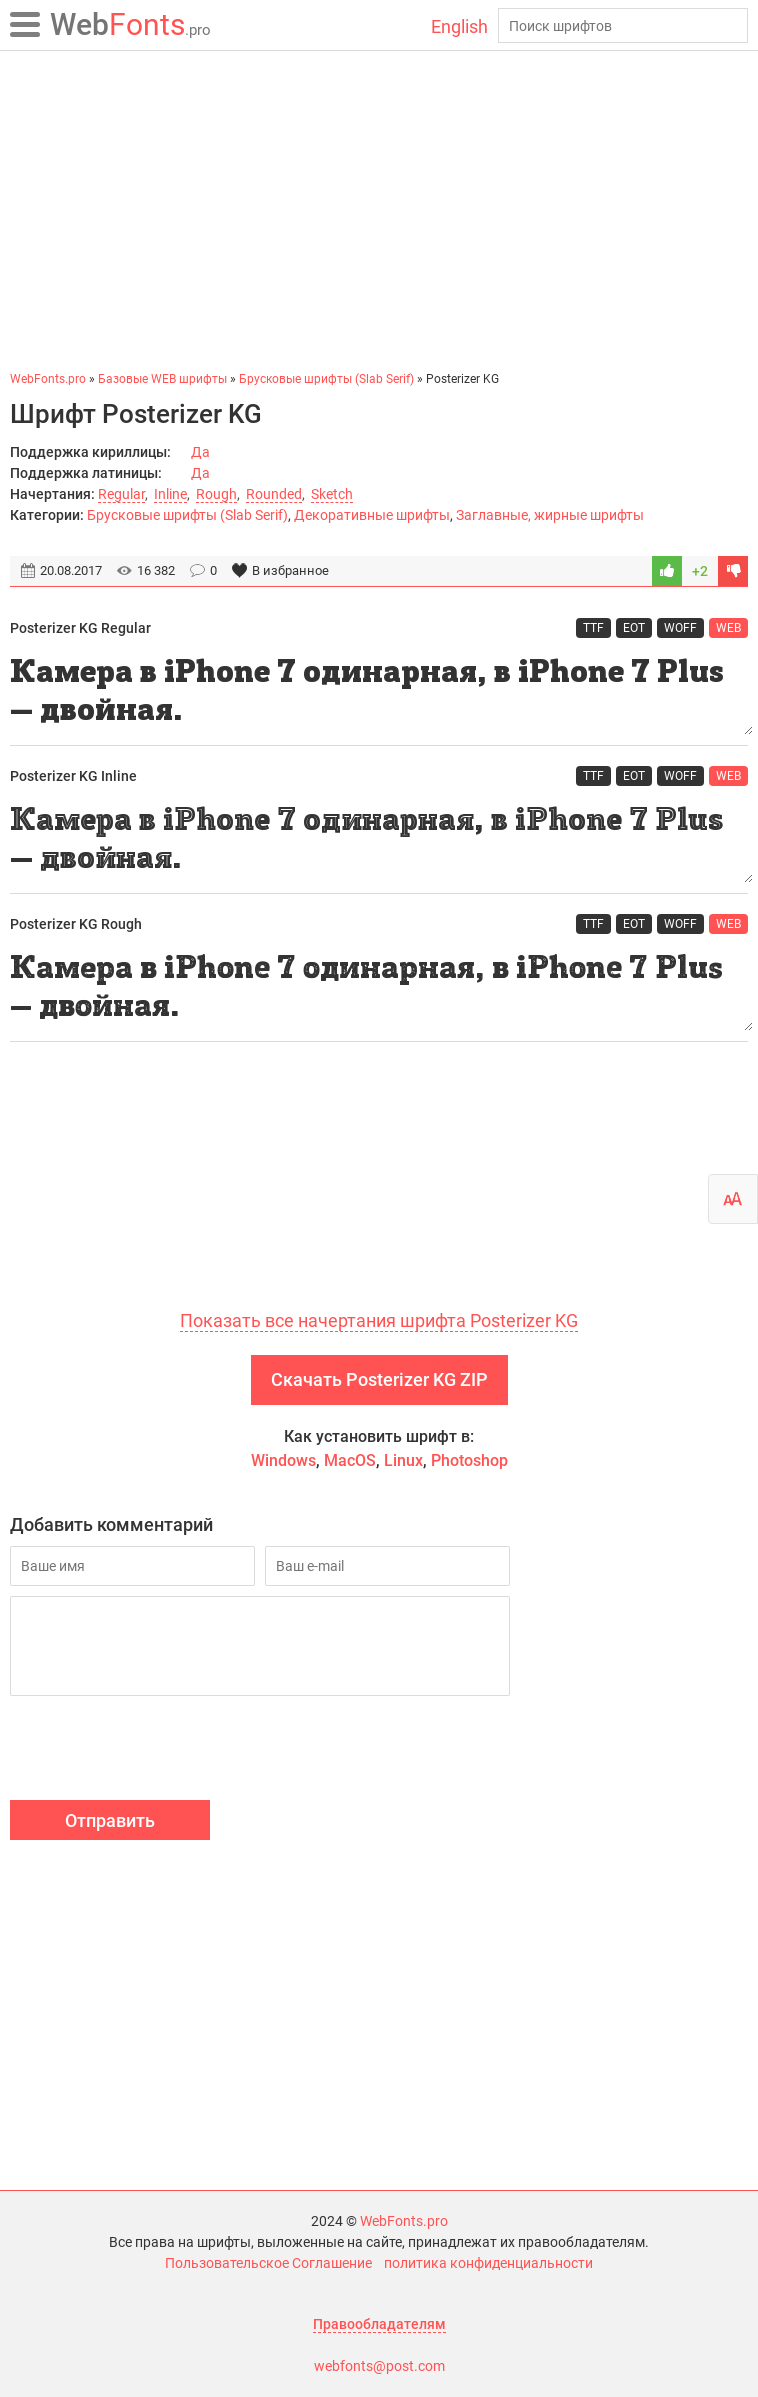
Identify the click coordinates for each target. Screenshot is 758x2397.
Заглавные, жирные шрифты (550, 515)
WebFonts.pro (404, 2221)
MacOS (350, 1460)
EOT (634, 628)
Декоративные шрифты (372, 515)
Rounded (274, 494)
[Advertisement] (379, 210)
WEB (728, 628)
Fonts (130, 24)
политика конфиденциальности (488, 2263)
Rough (216, 494)
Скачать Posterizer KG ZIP (379, 1379)
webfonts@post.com (379, 2366)
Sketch (332, 494)
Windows (283, 1460)
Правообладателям (379, 2324)
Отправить (110, 1820)
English (459, 26)
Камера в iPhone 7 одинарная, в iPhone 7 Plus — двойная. (379, 692)
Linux (403, 1460)
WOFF (680, 628)
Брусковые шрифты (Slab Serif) (187, 515)
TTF (593, 628)
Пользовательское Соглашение (268, 2263)
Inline (170, 494)
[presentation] (162, 1751)
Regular (121, 494)
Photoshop (469, 1460)
